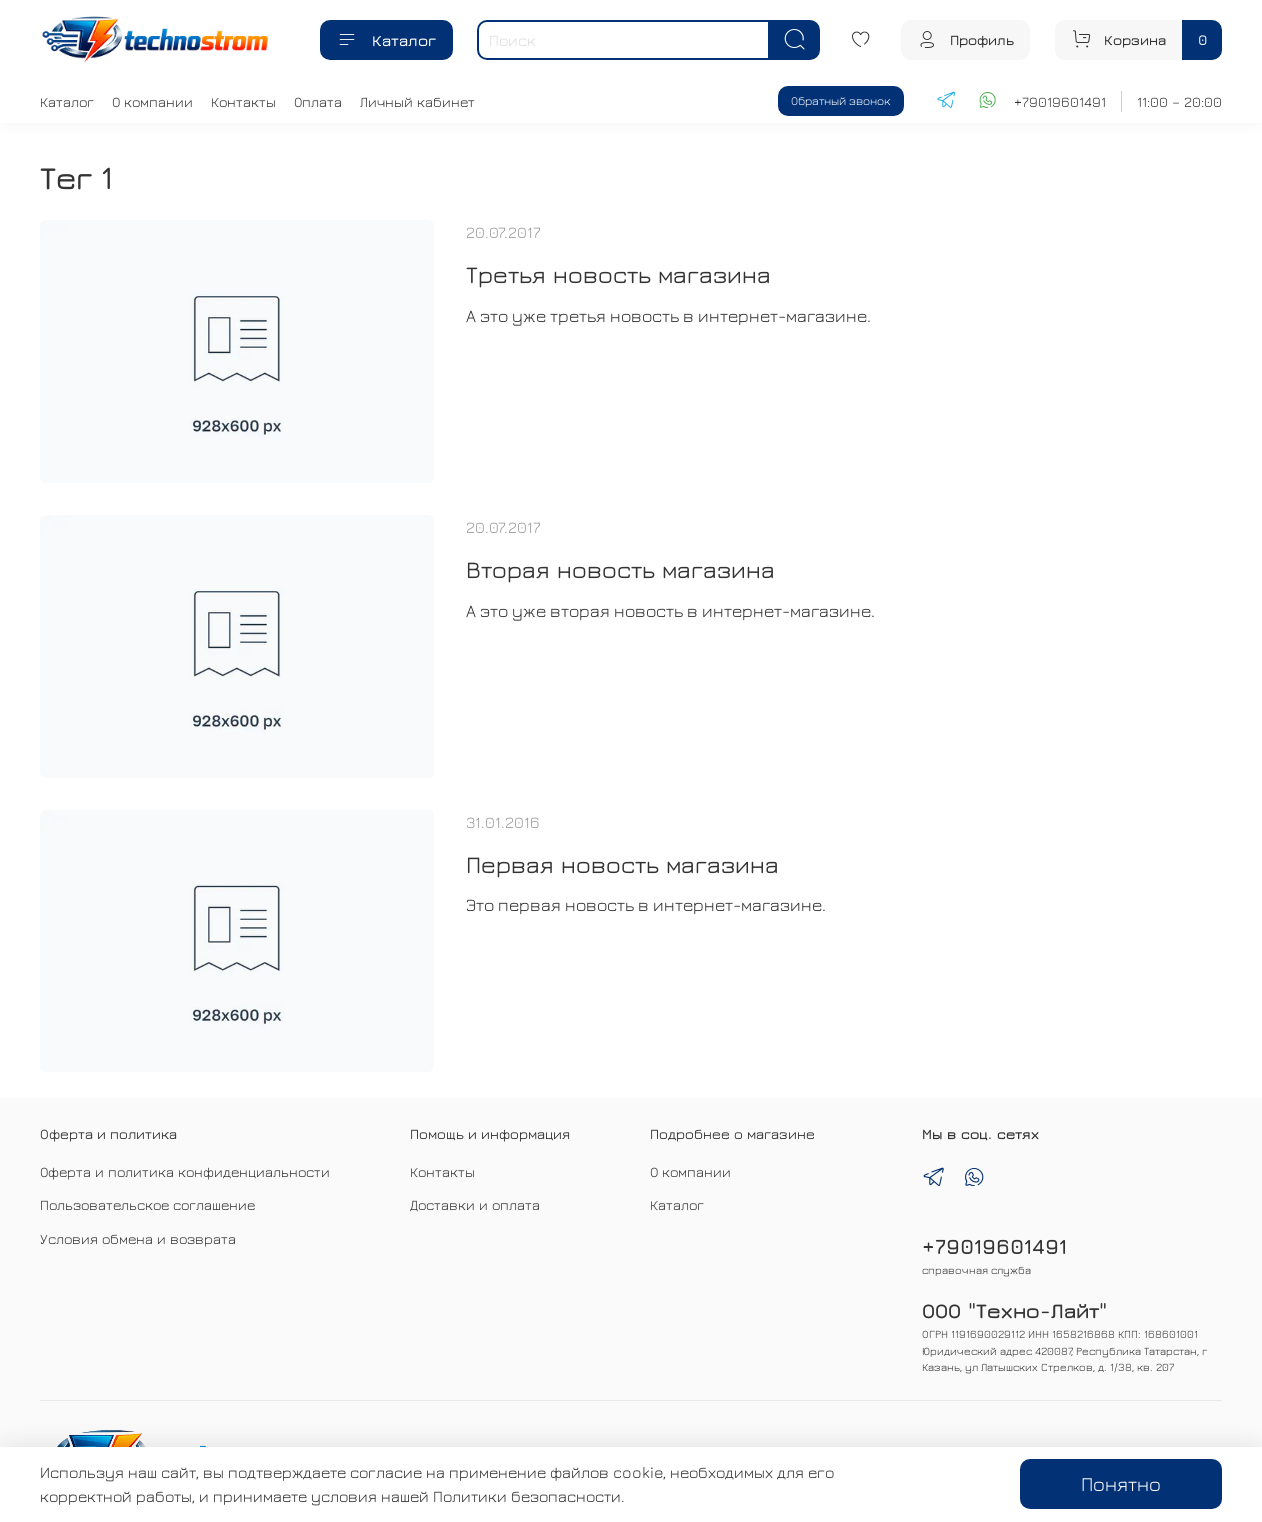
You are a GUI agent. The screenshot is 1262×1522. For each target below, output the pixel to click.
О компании (152, 101)
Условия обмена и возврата (138, 1238)
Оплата (318, 101)
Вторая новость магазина (620, 569)
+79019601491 (1060, 101)
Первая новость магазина (622, 864)
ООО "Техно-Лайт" (1014, 1310)
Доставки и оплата (475, 1204)
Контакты (243, 101)
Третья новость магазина (618, 274)
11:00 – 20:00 (1179, 101)
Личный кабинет (417, 101)
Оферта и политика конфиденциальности (185, 1171)
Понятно (1121, 1483)
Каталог (386, 40)
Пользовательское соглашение (147, 1204)
